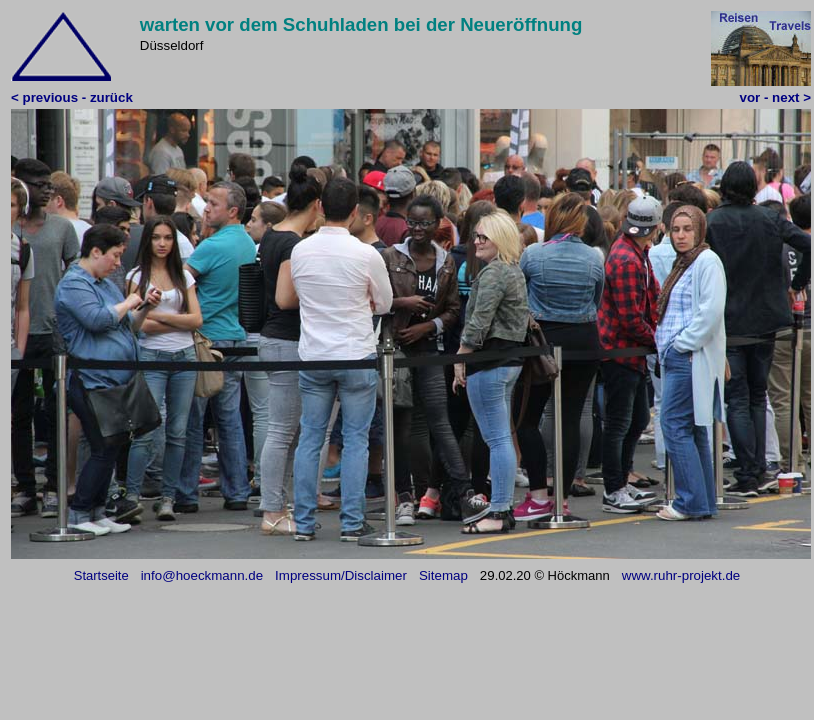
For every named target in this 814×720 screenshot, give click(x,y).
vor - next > (775, 97)
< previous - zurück (72, 97)
